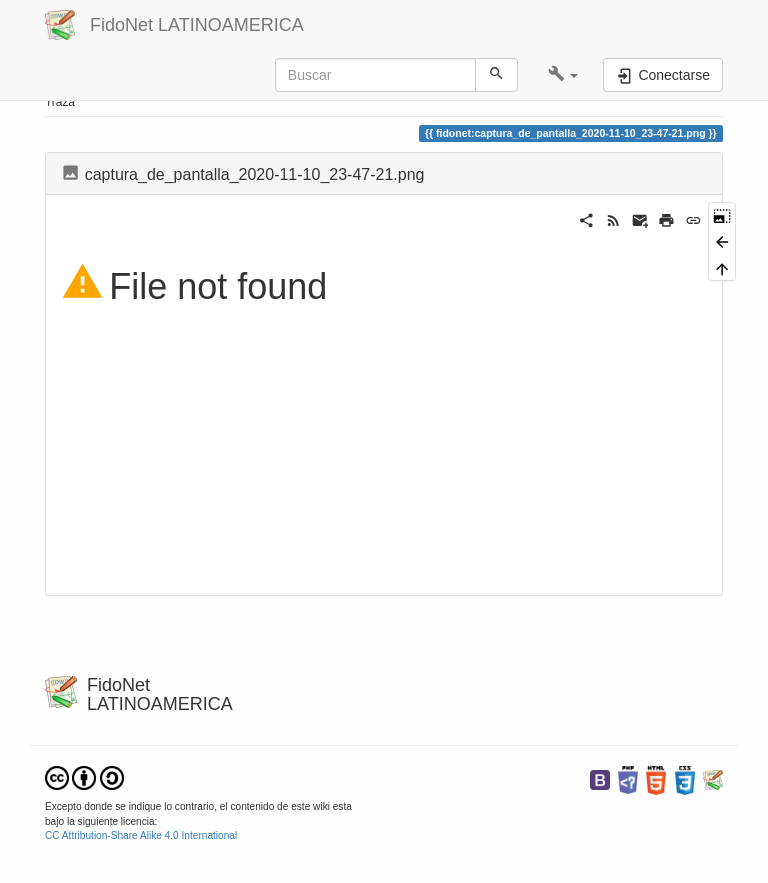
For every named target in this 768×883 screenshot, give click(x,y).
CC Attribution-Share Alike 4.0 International (141, 835)
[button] (563, 75)
